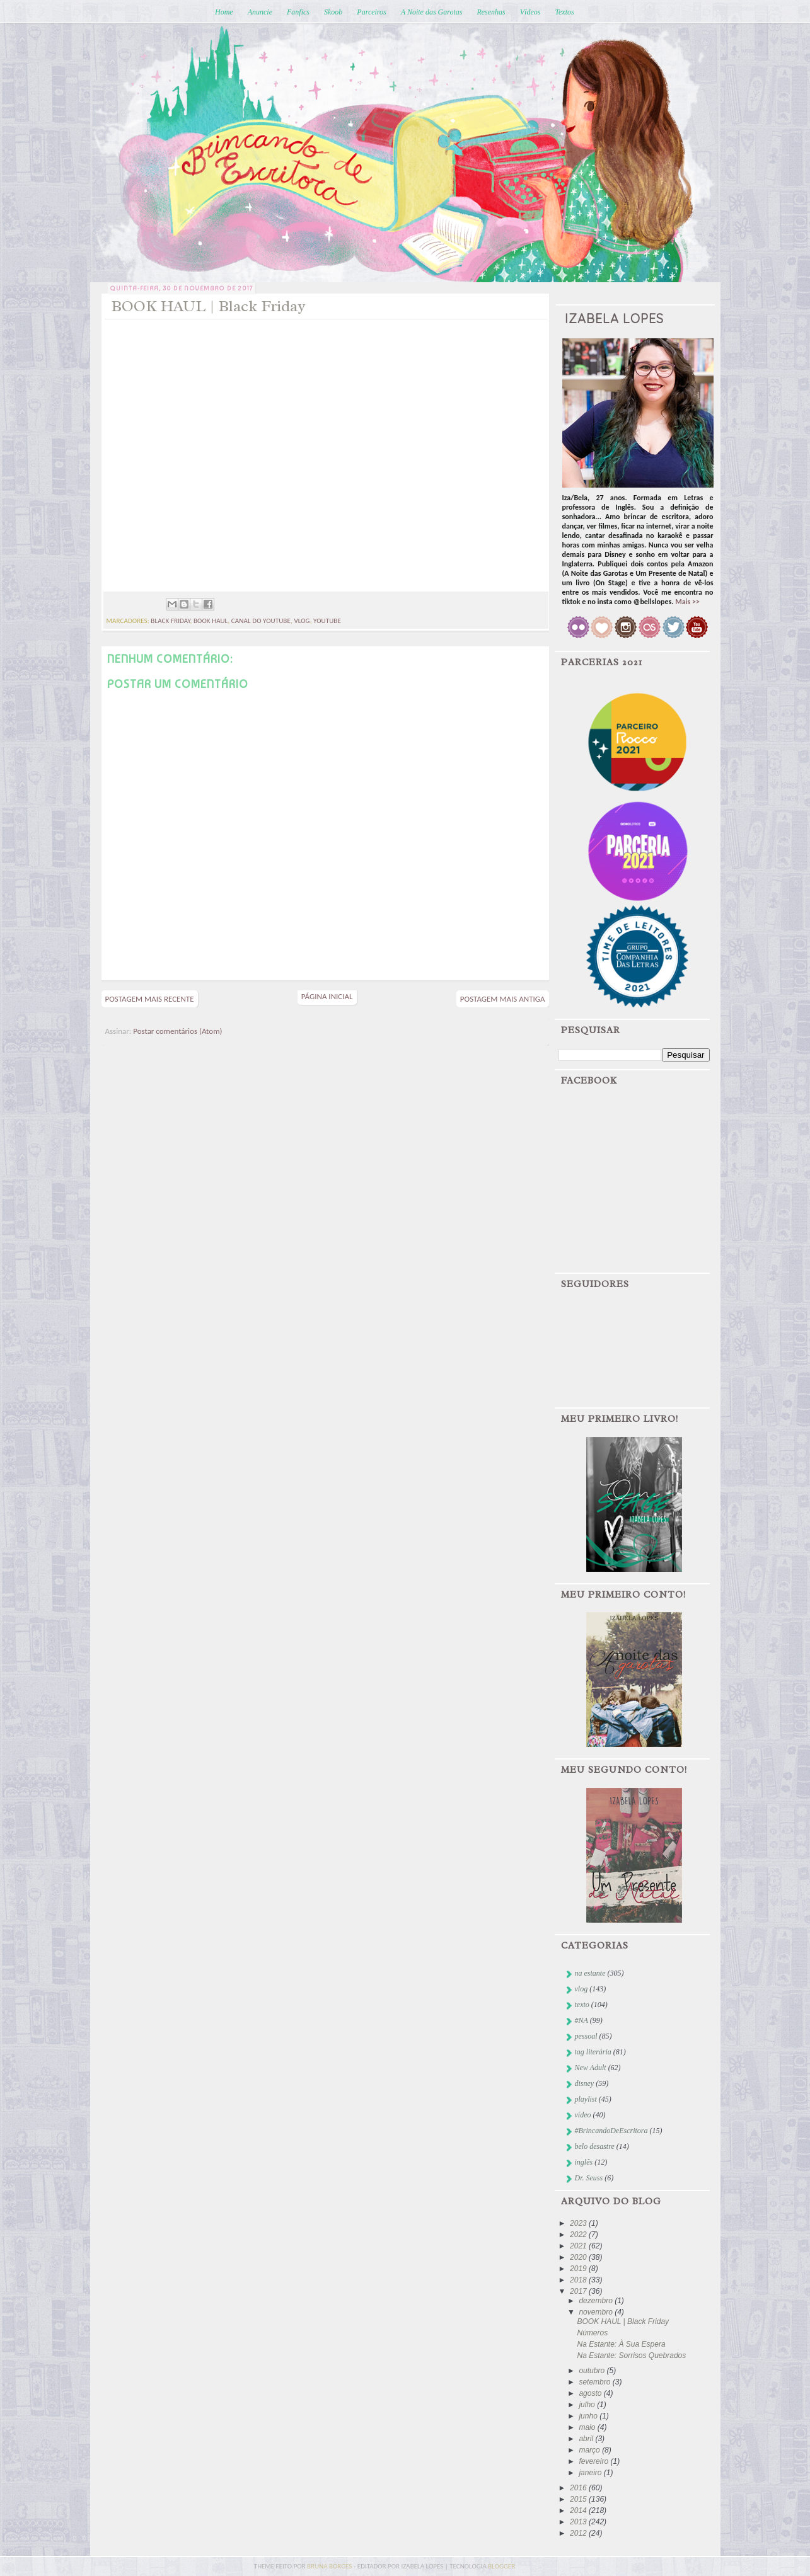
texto (582, 2004)
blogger (501, 2566)
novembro (597, 2312)
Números (592, 2332)
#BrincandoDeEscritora (611, 2130)
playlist (586, 2099)
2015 (579, 2499)
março (590, 2450)
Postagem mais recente (149, 999)
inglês (584, 2162)
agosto (591, 2393)
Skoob (333, 12)
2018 (579, 2279)
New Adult (590, 2067)
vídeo (583, 2114)
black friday (170, 621)
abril (587, 2438)
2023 (579, 2223)
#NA (581, 2020)
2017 (579, 2291)
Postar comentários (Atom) (177, 1031)
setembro (595, 2382)
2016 (579, 2487)
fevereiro (594, 2461)
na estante (590, 1973)
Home (224, 12)
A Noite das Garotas (432, 12)
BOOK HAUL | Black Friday (623, 2321)
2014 (579, 2510)
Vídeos (530, 12)
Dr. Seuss (589, 2177)
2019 (579, 2268)
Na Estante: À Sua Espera (621, 2344)
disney (584, 2083)
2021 (579, 2245)
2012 (579, 2533)
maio (588, 2427)
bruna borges (330, 2566)
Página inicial (327, 996)
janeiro (591, 2472)
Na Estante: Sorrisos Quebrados (631, 2355)
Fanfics (298, 12)
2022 (579, 2234)
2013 (579, 2521)
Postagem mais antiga (502, 999)
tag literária (593, 2051)
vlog (302, 621)
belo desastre (595, 2146)
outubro (592, 2370)
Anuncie (260, 12)
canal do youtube (261, 621)
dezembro (597, 2300)
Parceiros (371, 12)
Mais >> (687, 601)
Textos (564, 12)
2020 (579, 2257)
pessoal (586, 2036)
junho (589, 2416)
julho (588, 2404)
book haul (211, 621)
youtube (327, 621)
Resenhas (491, 12)
